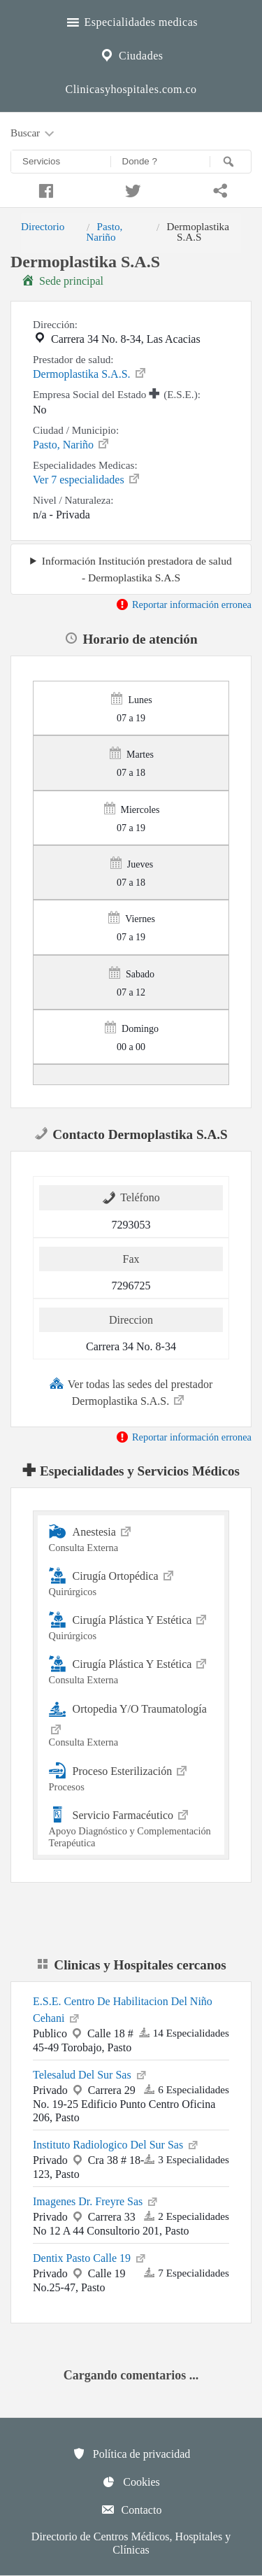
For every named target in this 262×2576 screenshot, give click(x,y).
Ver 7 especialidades (87, 479)
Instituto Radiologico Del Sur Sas (116, 2144)
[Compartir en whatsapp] (218, 189)
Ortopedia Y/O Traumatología (131, 1724)
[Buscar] (230, 162)
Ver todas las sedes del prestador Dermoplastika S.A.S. (131, 1391)
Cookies (130, 2482)
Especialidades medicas (131, 20)
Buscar (33, 134)
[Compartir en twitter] (131, 189)
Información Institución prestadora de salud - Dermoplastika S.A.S (137, 569)
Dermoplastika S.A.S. (90, 373)
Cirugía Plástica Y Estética (131, 1625)
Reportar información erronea (183, 604)
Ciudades (131, 54)
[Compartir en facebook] (43, 189)
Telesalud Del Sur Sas (90, 2074)
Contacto (131, 2510)
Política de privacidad (131, 2454)
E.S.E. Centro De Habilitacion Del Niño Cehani (122, 2009)
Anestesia (131, 1537)
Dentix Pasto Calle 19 (90, 2257)
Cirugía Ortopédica (131, 1581)
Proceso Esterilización (131, 1776)
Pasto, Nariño (104, 231)
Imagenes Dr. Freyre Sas (96, 2200)
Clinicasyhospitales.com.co (130, 89)
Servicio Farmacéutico (131, 1827)
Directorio (42, 226)
